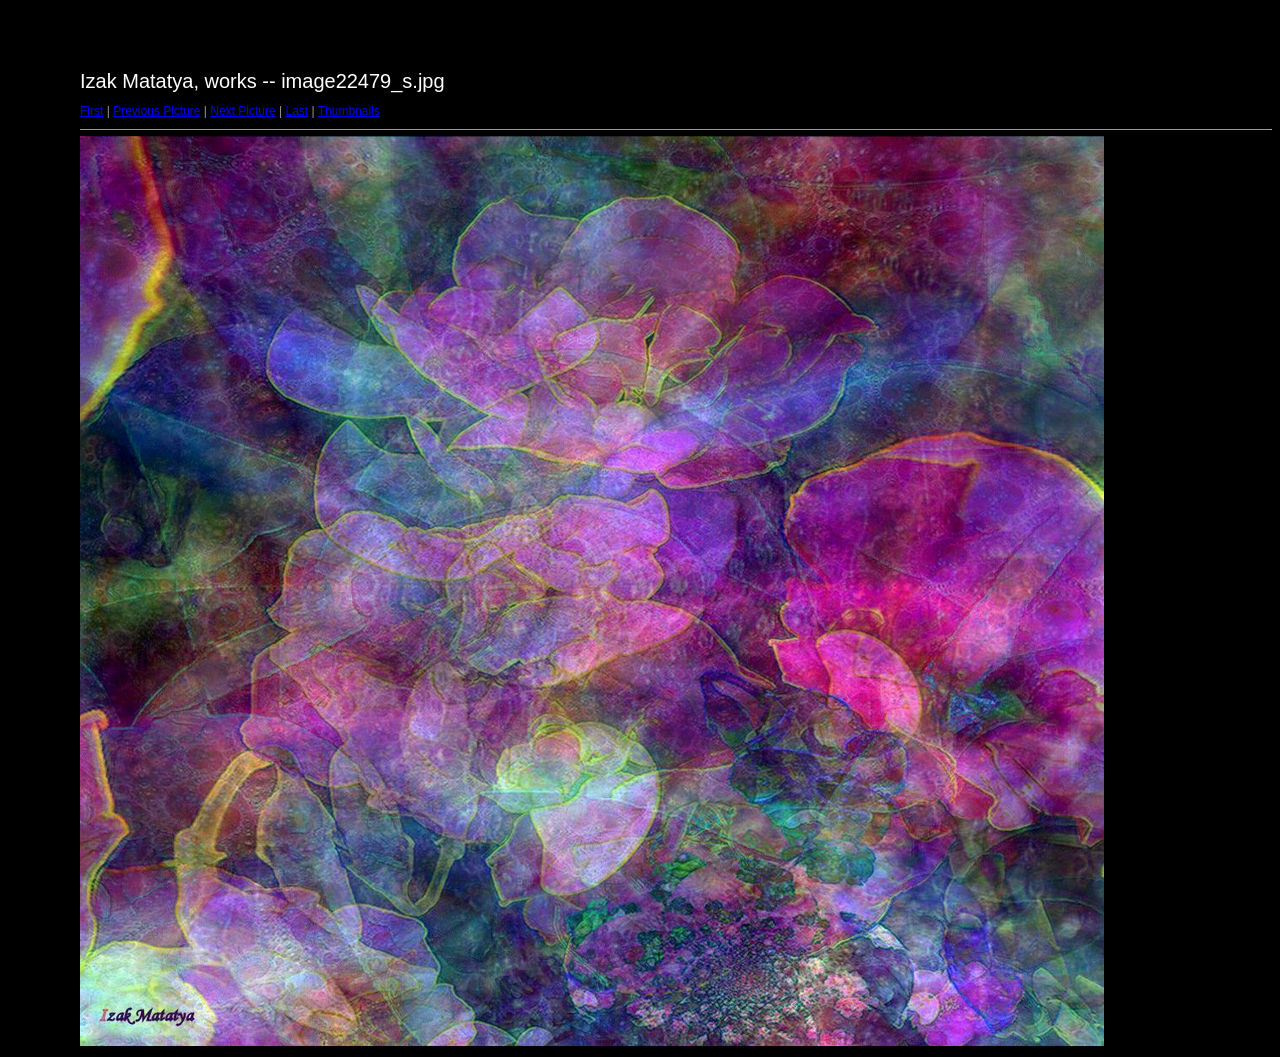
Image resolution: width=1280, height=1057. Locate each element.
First (91, 111)
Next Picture (242, 111)
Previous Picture (156, 111)
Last (296, 111)
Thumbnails (349, 111)
